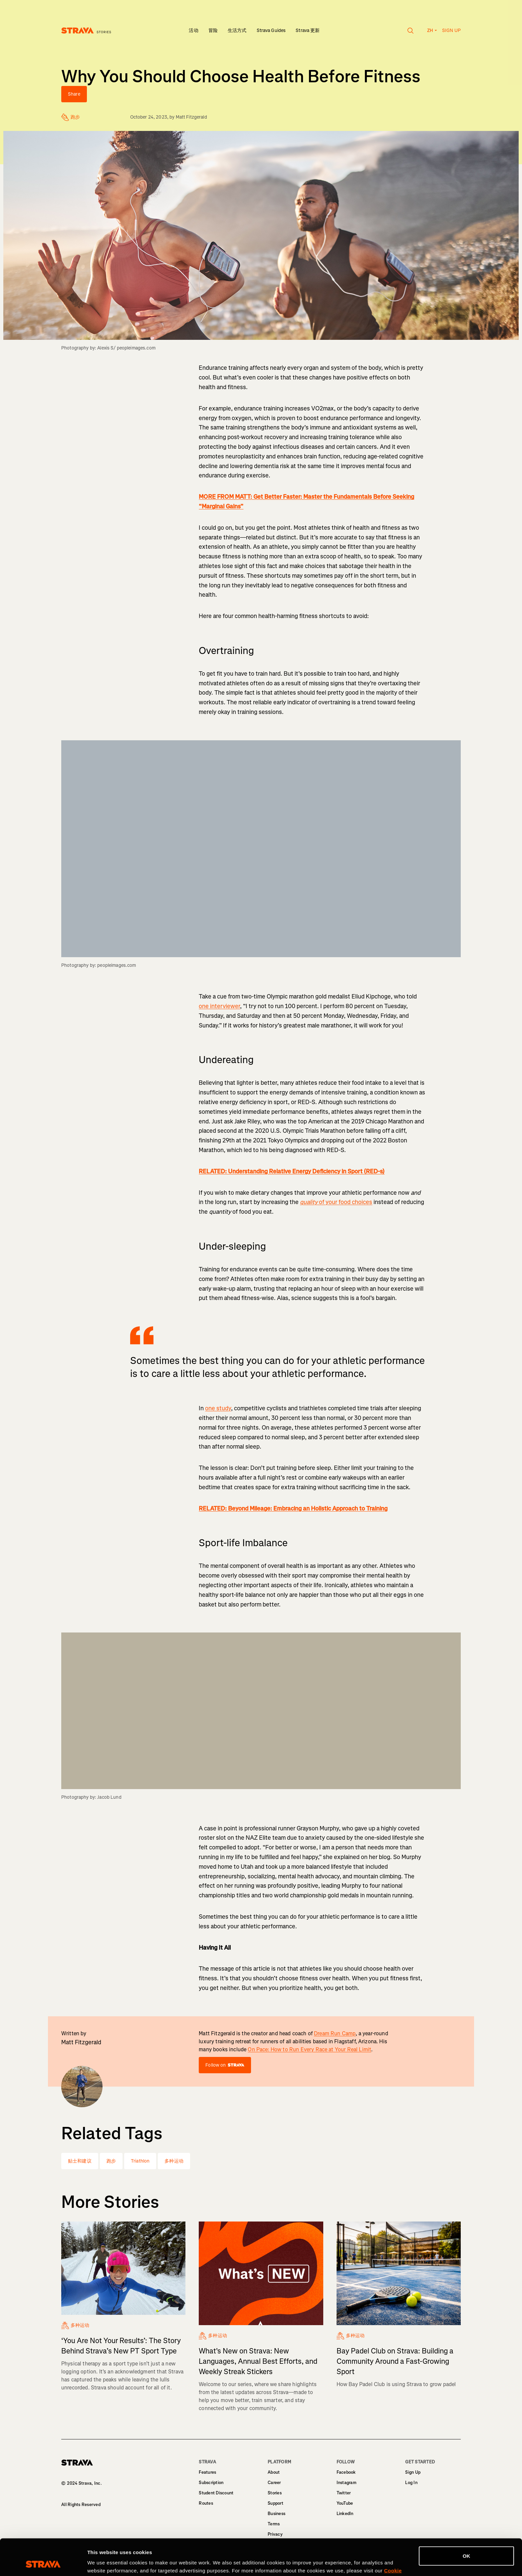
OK (466, 2522)
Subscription (211, 2482)
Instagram (347, 2482)
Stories (275, 2493)
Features (207, 2472)
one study (218, 1408)
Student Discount (216, 2493)
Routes (206, 2503)
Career (274, 2482)
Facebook (346, 2472)
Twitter (344, 2493)
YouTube (345, 2503)
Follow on (224, 2065)
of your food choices (336, 1202)
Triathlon (140, 2161)
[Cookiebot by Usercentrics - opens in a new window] (43, 2563)
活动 (193, 30)
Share (74, 94)
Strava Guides (271, 30)
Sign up (451, 30)
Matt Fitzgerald (191, 117)
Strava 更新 (308, 30)
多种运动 (173, 2161)
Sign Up (412, 2472)
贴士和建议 (80, 2161)
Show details (102, 2563)
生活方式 (237, 30)
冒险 (213, 30)
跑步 (111, 2161)
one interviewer (219, 1006)
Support (275, 2503)
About (274, 2472)
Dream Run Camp (335, 2033)
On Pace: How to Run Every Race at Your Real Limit (309, 2049)
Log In (411, 2482)
